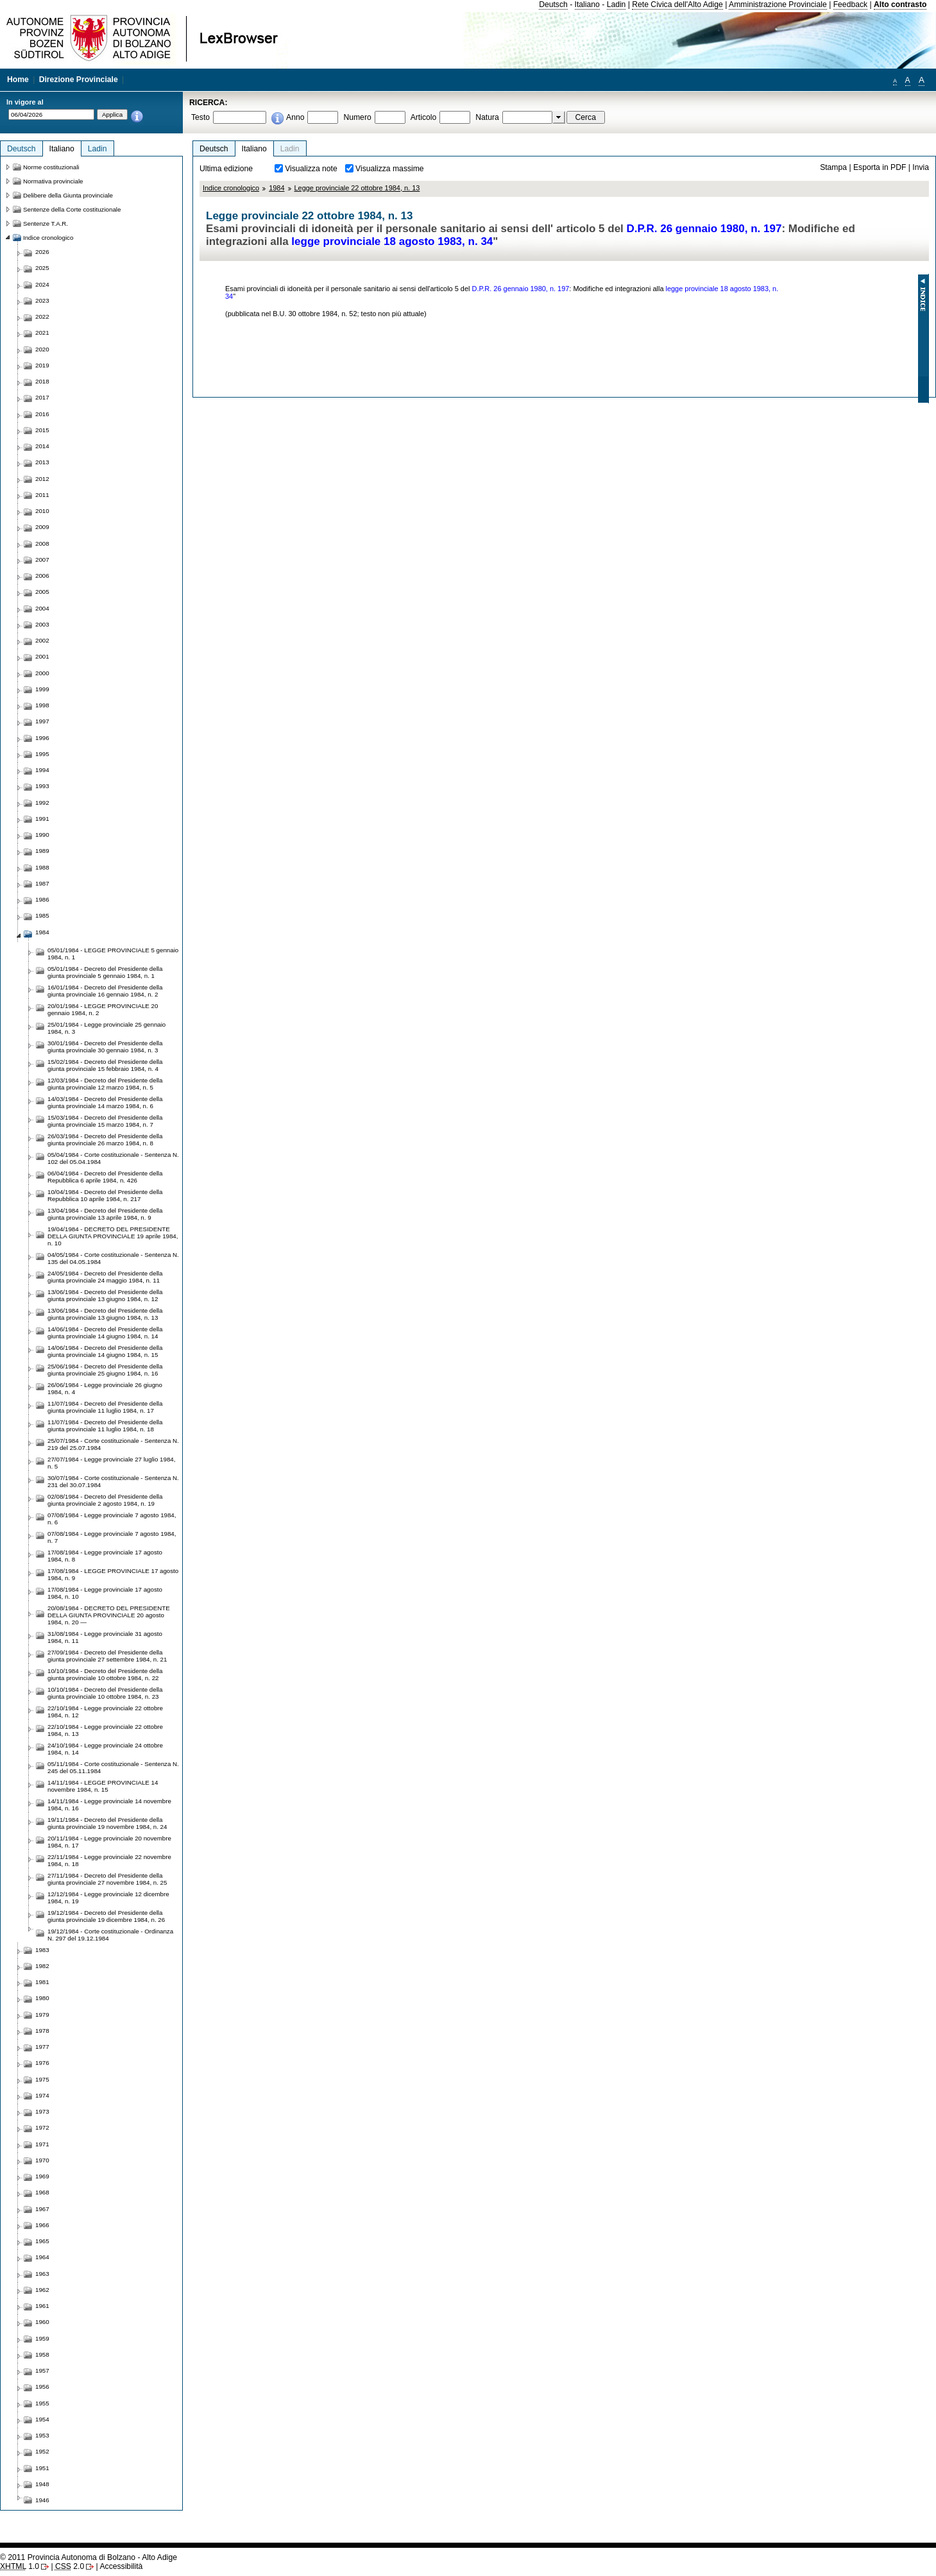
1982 (42, 1965)
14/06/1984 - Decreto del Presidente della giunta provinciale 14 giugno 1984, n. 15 (104, 1351)
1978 (42, 2030)
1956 (42, 2386)
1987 (42, 883)
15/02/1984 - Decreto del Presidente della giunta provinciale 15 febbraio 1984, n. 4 (104, 1065)
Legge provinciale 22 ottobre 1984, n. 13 (357, 188)
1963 (42, 2273)
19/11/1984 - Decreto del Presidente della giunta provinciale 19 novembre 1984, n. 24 (107, 1823)
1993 (42, 785)
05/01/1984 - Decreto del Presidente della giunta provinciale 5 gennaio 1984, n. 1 (104, 972)
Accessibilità (120, 2566)
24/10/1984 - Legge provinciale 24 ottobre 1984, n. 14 (105, 1749)
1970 (42, 2160)
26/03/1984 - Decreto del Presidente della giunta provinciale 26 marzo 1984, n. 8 (104, 1139)
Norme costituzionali (51, 167)
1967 (42, 2208)
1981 (42, 1981)
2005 (42, 591)
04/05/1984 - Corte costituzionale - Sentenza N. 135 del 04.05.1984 (113, 1258)
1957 (42, 2370)
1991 (42, 818)
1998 (42, 705)
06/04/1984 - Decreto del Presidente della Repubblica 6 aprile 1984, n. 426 (104, 1177)
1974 (42, 2095)
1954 (42, 2419)
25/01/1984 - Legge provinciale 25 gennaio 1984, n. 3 (106, 1028)
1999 (42, 689)
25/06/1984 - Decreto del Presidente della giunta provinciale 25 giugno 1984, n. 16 (104, 1370)
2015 (42, 430)
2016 (42, 413)
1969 (42, 2176)
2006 (42, 575)
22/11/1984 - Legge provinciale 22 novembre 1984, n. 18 (109, 1860)
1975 (42, 2079)
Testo (200, 117)
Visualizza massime (389, 168)
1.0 (19, 2566)
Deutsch (553, 4)
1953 (42, 2435)
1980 (42, 1997)
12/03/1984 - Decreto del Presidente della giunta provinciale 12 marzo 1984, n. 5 (104, 1084)
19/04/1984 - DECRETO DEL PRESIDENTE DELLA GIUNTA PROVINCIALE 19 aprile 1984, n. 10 (112, 1236)
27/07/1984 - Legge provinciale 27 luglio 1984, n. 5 (111, 1463)
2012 (42, 478)
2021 (42, 332)
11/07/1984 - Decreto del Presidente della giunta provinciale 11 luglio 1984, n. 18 (104, 1425)
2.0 (69, 2566)
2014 (42, 446)
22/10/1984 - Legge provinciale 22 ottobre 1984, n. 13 (105, 1730)
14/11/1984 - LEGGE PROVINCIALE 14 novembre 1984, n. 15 (102, 1786)
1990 (42, 834)
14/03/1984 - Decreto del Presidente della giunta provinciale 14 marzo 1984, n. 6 (104, 1102)
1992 (42, 802)
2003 (42, 624)
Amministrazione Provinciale (778, 4)
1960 (42, 2321)
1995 (42, 753)
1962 (42, 2289)
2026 (42, 251)
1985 (42, 915)
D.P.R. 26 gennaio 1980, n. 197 (704, 229)
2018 (42, 381)
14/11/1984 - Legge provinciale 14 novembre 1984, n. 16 (109, 1804)
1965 (42, 2240)
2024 (42, 284)
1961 (42, 2305)
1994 (42, 769)
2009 (42, 526)
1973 (42, 2111)
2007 (42, 559)
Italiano (587, 4)
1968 (42, 2192)
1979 (42, 2014)
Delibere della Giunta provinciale (68, 195)
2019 (42, 365)
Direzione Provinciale (78, 79)
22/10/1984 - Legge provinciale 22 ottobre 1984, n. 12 (105, 1712)
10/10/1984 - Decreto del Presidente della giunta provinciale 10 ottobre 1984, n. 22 (104, 1674)
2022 (42, 316)
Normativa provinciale (53, 181)
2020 (42, 349)
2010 (42, 510)
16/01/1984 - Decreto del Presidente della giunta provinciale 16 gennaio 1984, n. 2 (104, 991)
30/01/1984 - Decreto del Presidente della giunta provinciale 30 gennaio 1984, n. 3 (104, 1047)
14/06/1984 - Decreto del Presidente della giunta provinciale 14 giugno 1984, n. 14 (104, 1333)
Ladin (616, 4)
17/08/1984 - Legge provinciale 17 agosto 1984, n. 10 (104, 1593)
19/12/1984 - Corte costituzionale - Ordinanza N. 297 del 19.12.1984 (110, 1935)
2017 (42, 397)
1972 (42, 2127)
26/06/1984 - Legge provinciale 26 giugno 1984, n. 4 (104, 1388)
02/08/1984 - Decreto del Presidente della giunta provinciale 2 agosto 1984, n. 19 (104, 1500)
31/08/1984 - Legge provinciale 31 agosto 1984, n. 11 (104, 1637)
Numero (357, 117)
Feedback (850, 4)
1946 (42, 2500)
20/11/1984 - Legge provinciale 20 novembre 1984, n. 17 (109, 1842)
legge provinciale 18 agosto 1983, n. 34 (392, 241)
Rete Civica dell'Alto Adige (677, 4)
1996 (42, 737)
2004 (42, 608)
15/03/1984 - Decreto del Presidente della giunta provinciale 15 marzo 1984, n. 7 (104, 1121)
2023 (42, 300)
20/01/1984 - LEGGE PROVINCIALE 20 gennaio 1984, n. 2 (102, 1009)
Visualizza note (311, 168)
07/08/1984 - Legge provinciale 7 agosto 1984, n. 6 (111, 1518)
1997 (42, 721)
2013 (42, 462)
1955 (42, 2403)
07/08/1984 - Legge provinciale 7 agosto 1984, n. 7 (111, 1537)
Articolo (424, 117)
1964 (42, 2256)
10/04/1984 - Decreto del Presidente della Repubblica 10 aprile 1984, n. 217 (104, 1195)
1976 (42, 2062)
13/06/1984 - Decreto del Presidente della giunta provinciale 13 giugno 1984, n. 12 (104, 1295)
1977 (42, 2046)
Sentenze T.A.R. (45, 223)
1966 (42, 2224)
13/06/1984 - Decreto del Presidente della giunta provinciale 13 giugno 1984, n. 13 (104, 1314)
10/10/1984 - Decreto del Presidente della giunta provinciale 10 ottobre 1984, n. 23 (104, 1693)
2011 (42, 494)
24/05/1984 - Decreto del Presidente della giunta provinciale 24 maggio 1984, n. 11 (104, 1277)
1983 (42, 1949)
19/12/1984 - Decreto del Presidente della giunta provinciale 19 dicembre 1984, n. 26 (106, 1916)
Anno (295, 117)
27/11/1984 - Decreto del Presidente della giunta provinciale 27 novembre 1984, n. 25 (107, 1879)
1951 (42, 2467)
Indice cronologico (231, 188)
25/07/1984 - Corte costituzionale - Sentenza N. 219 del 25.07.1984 (113, 1444)
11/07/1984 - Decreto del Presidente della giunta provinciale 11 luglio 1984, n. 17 (104, 1407)
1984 (276, 188)
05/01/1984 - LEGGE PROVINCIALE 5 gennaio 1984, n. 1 (112, 954)
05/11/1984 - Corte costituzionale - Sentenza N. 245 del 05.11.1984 (113, 1767)
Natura (487, 117)
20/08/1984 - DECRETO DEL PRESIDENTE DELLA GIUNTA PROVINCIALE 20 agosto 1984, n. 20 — (108, 1615)
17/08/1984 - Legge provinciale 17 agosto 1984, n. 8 (104, 1556)
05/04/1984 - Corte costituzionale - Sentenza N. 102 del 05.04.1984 (113, 1158)
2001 (42, 656)
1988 (42, 867)
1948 (42, 2484)
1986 (42, 899)
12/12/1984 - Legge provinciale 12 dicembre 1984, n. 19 (108, 1897)
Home (18, 79)
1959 (42, 2338)
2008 (42, 543)
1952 (42, 2451)
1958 (42, 2354)
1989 (42, 850)
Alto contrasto (900, 4)
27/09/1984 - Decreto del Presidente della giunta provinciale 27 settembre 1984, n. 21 (107, 1656)
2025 (42, 267)
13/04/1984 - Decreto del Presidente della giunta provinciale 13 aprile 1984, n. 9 (104, 1214)
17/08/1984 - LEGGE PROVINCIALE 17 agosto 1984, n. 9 (112, 1574)
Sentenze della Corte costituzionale (72, 209)
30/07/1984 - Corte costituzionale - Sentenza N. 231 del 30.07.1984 (113, 1481)
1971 (42, 2144)
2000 (42, 673)
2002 (42, 640)
